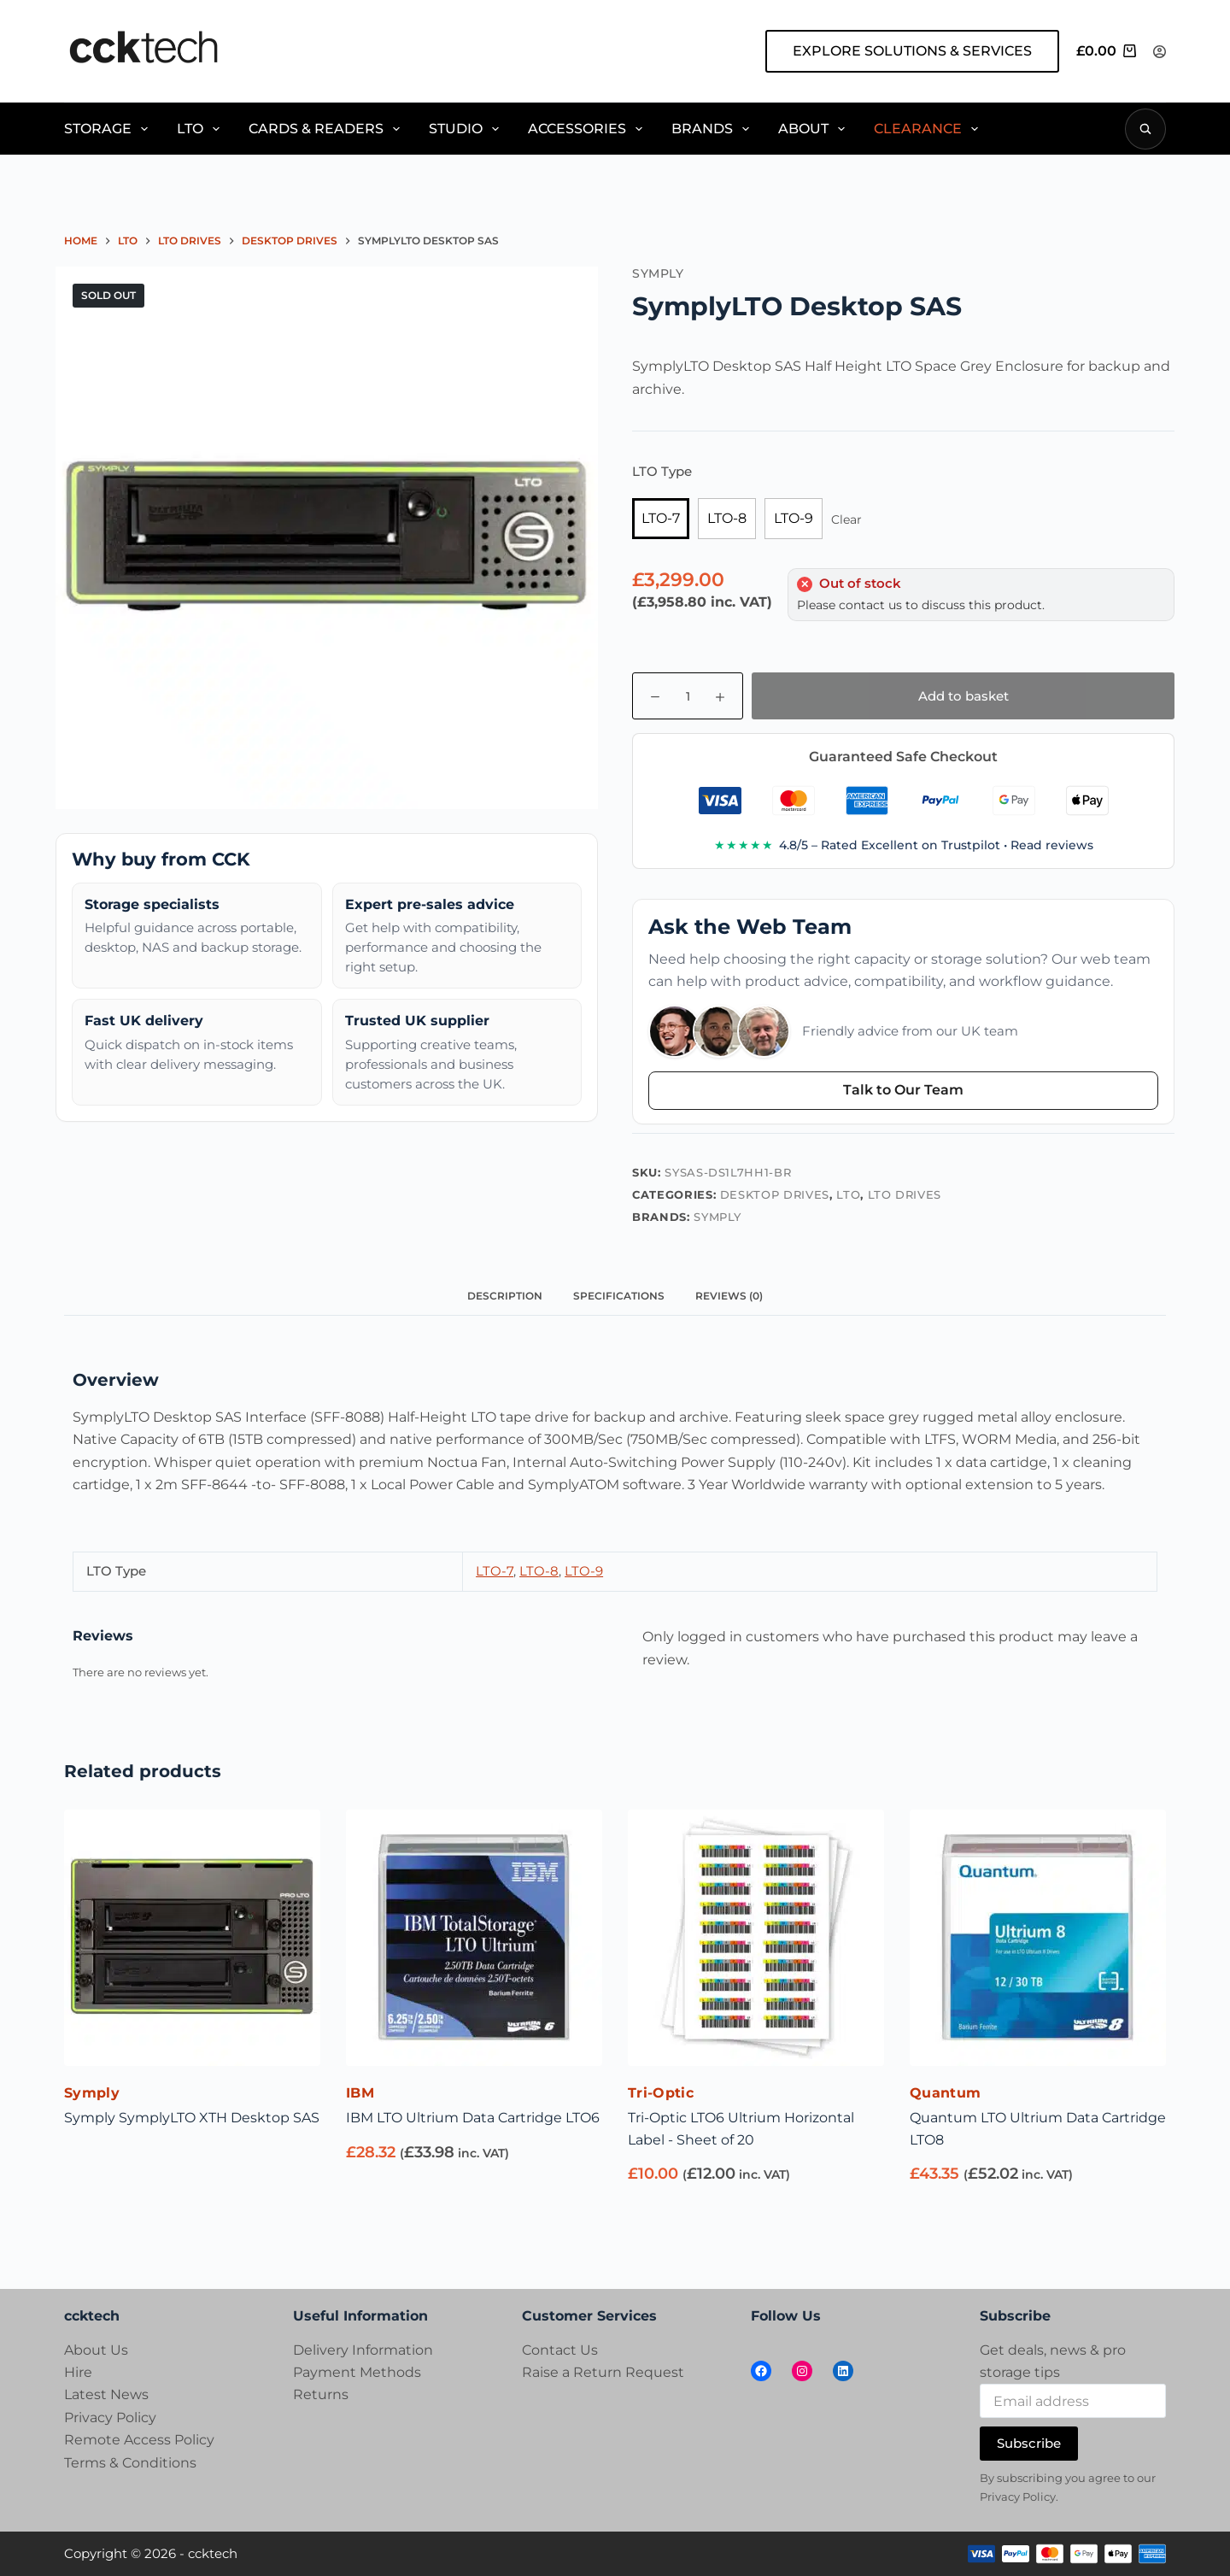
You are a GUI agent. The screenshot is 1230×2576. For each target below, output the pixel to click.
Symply (717, 1216)
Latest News (106, 2394)
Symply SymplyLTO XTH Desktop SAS (191, 2118)
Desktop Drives (774, 1194)
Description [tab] (504, 1295)
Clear (846, 519)
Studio (467, 129)
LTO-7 (660, 518)
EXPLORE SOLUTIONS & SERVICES (912, 51)
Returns (320, 2394)
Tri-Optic (661, 2093)
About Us (96, 2350)
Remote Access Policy (139, 2440)
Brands (713, 129)
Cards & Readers (327, 129)
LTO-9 (793, 518)
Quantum (945, 2093)
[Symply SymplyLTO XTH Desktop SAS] (192, 1938)
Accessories (588, 129)
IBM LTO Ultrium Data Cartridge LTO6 (473, 2118)
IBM (360, 2093)
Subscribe (1029, 2443)
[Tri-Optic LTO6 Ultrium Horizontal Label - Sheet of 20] (756, 1938)
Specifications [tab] (619, 1295)
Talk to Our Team (903, 1090)
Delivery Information (363, 2350)
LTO (201, 129)
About (814, 129)
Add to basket (963, 696)
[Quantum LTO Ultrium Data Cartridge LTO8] (1038, 1938)
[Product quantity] (687, 695)
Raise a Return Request (603, 2372)
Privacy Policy (110, 2417)
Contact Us (560, 2350)
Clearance (929, 129)
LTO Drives (905, 1194)
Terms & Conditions (130, 2463)
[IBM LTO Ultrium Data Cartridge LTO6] (474, 1938)
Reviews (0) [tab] (729, 1295)
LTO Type (662, 471)
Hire (78, 2372)
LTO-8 (727, 518)
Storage (109, 129)
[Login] (1159, 51)
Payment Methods (357, 2372)
